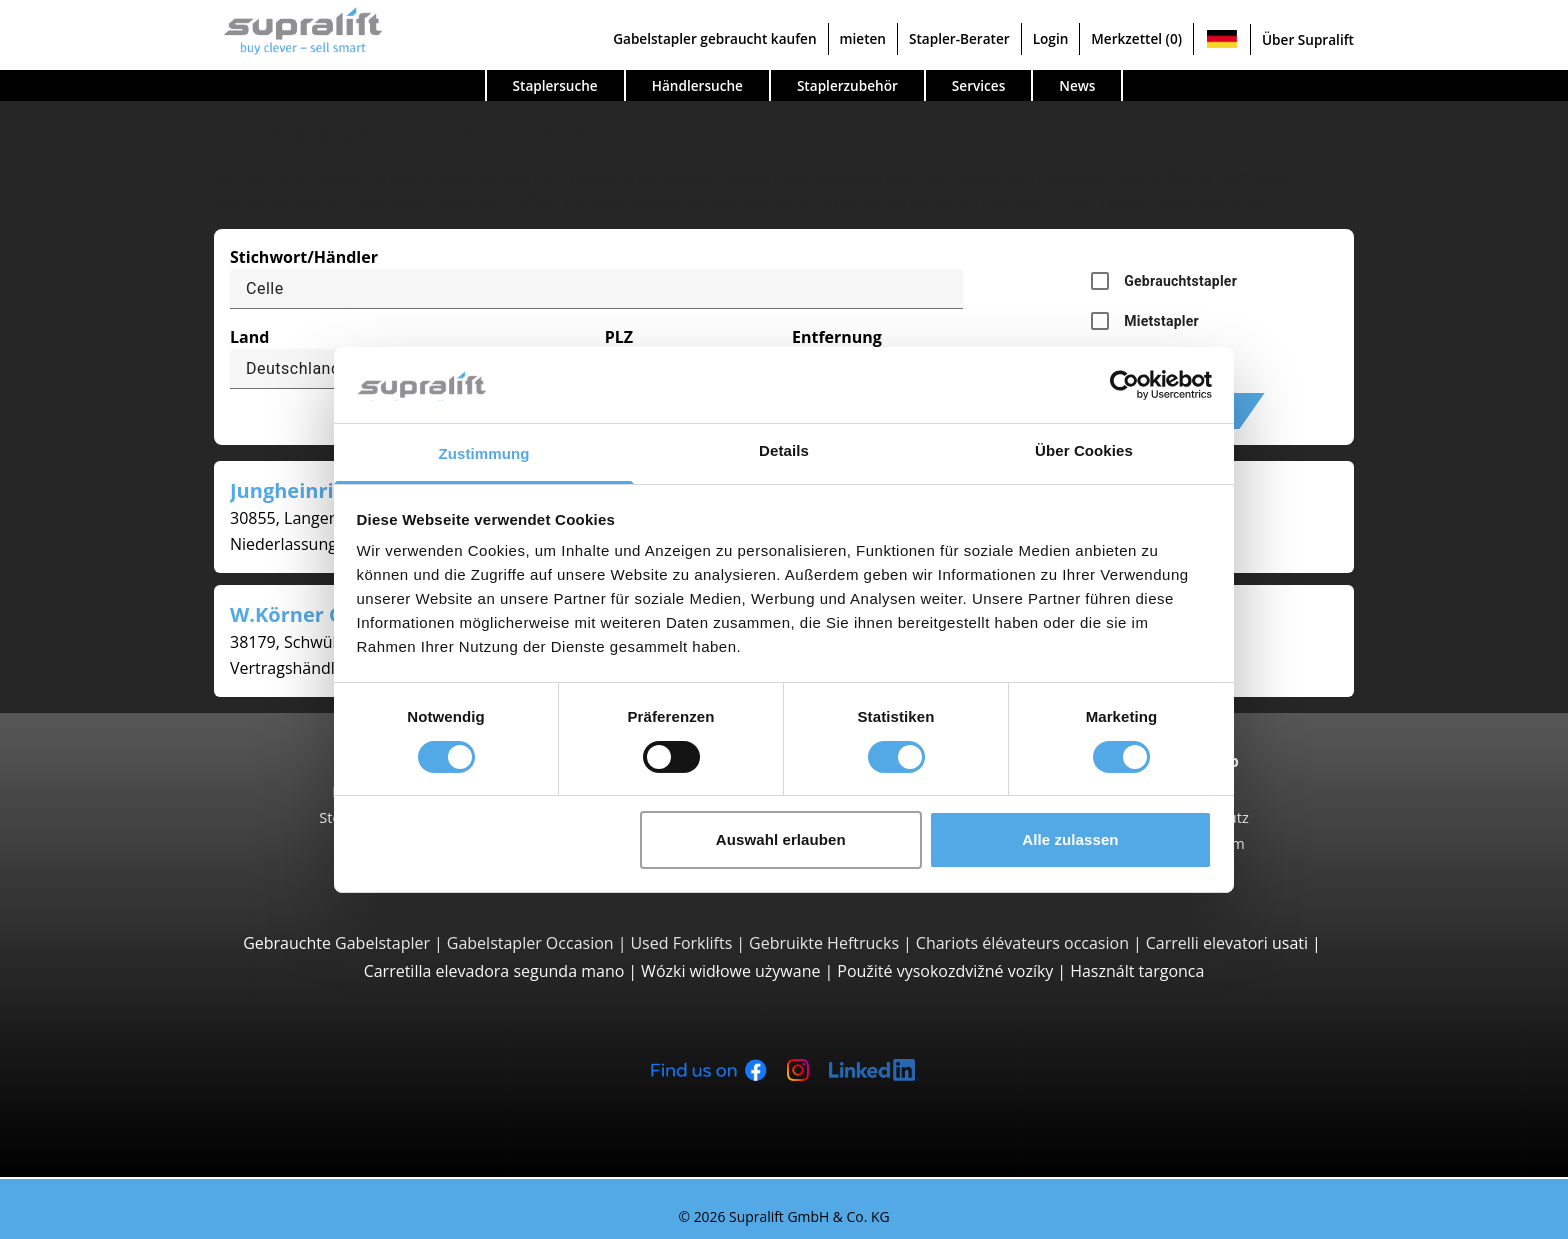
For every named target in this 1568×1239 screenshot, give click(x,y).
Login (1051, 38)
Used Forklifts (681, 943)
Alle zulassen (1070, 839)
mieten (863, 38)
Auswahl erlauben (781, 839)
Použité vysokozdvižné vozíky (945, 971)
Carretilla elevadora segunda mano (494, 971)
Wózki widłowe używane (730, 971)
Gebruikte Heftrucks (824, 943)
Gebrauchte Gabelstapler (336, 943)
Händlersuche (697, 85)
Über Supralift (1308, 39)
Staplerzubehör (847, 85)
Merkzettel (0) (1136, 38)
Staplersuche (555, 85)
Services (978, 85)
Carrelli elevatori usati (1227, 943)
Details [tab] (784, 450)
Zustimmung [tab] (484, 453)
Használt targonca (1137, 971)
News (1077, 85)
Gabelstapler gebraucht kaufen (714, 38)
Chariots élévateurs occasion (1022, 943)
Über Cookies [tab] (1084, 450)
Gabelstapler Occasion (530, 943)
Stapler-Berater (959, 38)
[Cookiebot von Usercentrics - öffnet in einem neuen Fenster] (1124, 385)
